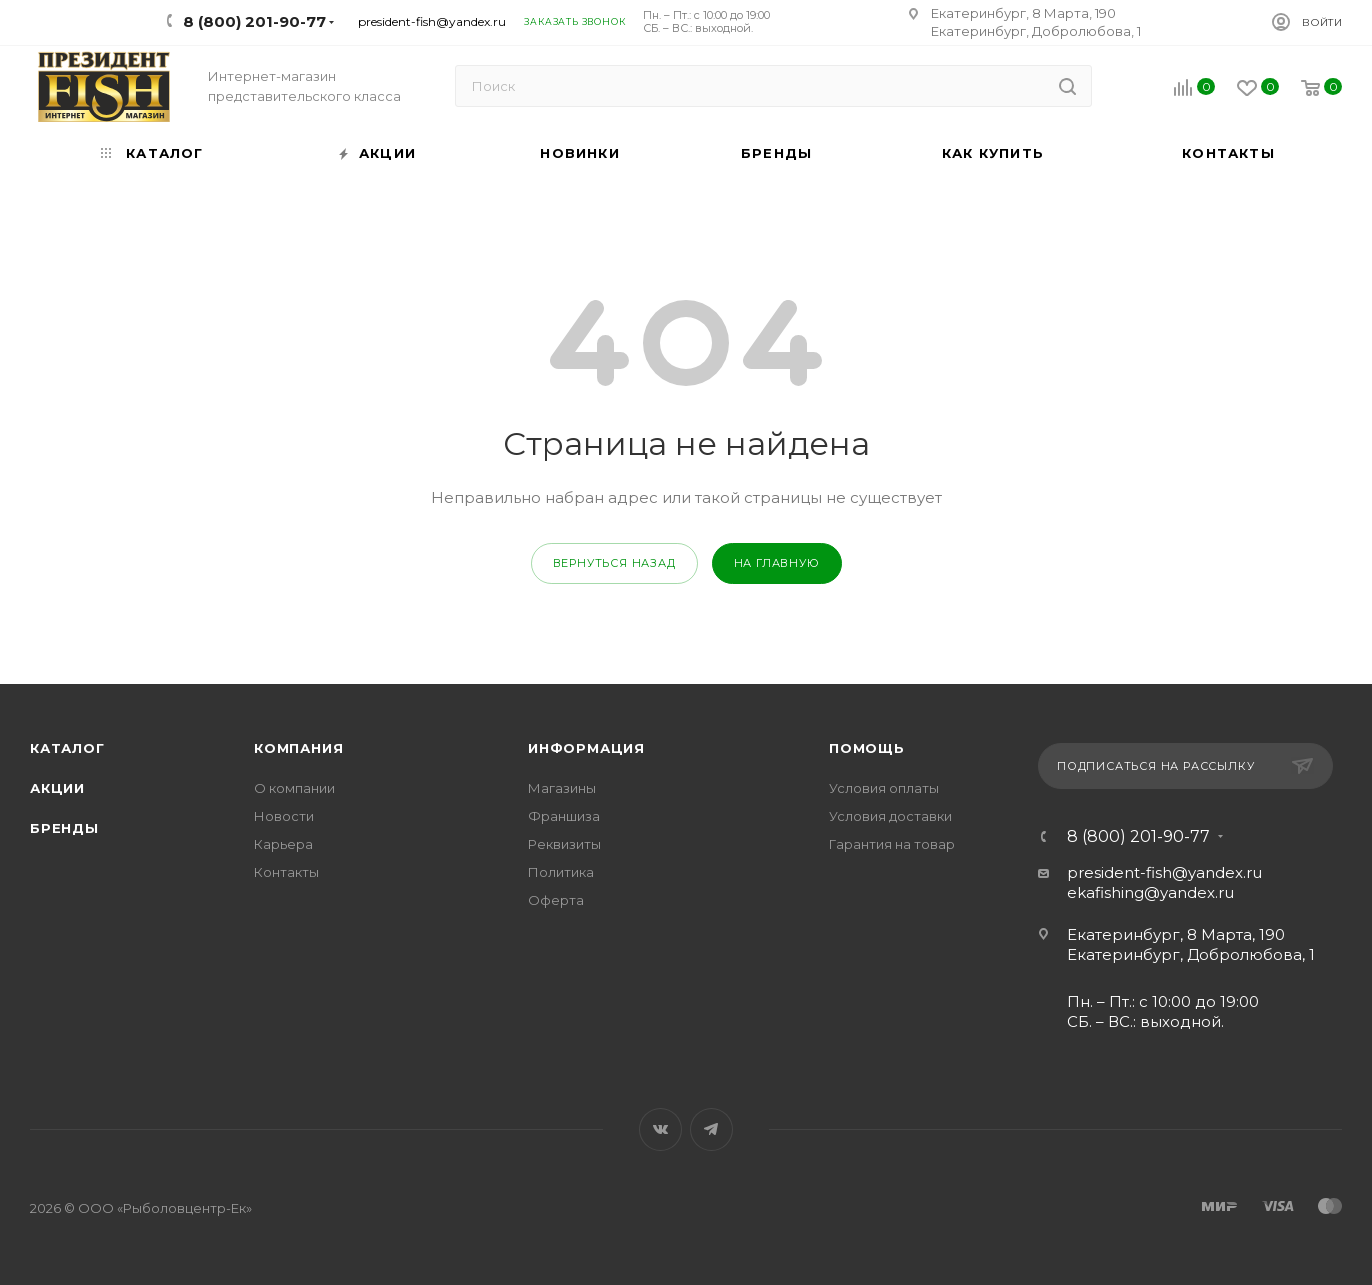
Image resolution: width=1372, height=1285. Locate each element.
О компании (294, 788)
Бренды (64, 828)
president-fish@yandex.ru (432, 21)
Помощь (867, 748)
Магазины (562, 788)
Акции (57, 788)
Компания (298, 748)
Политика (561, 872)
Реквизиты (564, 844)
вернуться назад (614, 563)
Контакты (286, 872)
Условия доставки (890, 816)
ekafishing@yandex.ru (1150, 892)
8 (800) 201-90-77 (1138, 837)
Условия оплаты (884, 788)
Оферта (556, 900)
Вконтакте (660, 1129)
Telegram (711, 1129)
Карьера (283, 844)
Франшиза (564, 816)
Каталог (67, 748)
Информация (586, 748)
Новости (284, 816)
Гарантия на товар (892, 844)
